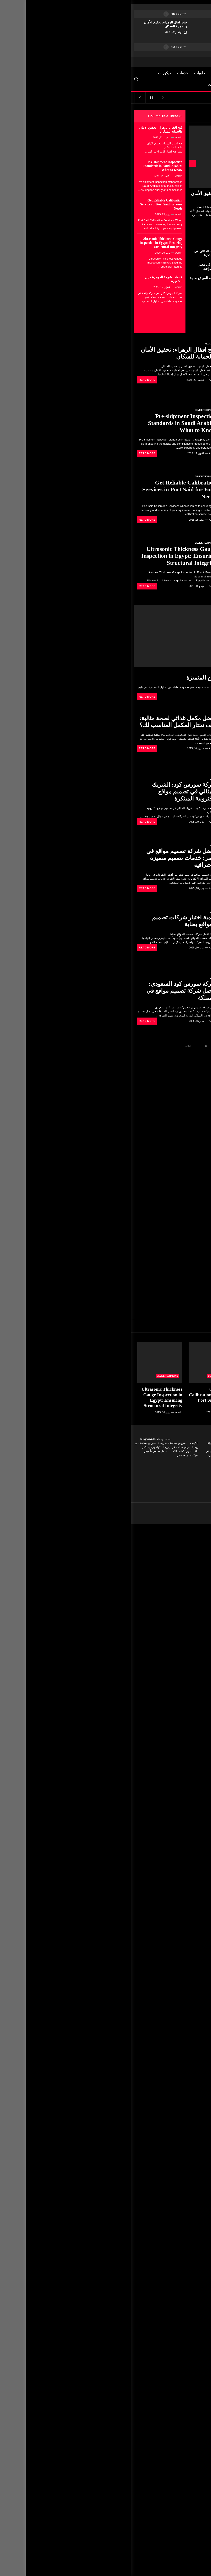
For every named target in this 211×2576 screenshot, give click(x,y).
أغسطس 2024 (196, 594)
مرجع (202, 1257)
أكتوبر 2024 (198, 573)
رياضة (200, 85)
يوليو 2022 (199, 845)
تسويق (82, 784)
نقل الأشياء (198, 1309)
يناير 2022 (199, 898)
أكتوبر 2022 (198, 814)
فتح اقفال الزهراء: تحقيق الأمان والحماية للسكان (169, 143)
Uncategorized (179, 73)
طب (156, 85)
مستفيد (193, 28)
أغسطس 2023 (196, 709)
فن (131, 85)
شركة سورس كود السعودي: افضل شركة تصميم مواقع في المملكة (50, 996)
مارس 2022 (198, 877)
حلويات (68, 73)
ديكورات (33, 73)
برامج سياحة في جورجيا (45, 1452)
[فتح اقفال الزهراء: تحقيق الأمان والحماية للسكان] (71, 30)
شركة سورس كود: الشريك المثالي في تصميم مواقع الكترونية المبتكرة (53, 797)
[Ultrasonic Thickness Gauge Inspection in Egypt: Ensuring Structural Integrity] (189, 313)
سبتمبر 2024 (197, 583)
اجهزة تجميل (123, 73)
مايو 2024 (199, 625)
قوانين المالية (197, 1246)
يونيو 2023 (199, 730)
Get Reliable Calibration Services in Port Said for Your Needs (149, 253)
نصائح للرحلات (197, 1299)
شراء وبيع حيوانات (194, 1194)
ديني (202, 1152)
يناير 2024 (199, 667)
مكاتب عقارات (196, 1278)
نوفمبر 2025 (197, 500)
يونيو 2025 (199, 520)
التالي (57, 1051)
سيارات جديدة (197, 1183)
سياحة (184, 85)
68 (74, 1051)
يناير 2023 (199, 783)
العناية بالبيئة (198, 1058)
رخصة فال (51, 1460)
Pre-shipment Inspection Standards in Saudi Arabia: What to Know (151, 200)
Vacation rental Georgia (123, 1448)
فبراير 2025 (198, 531)
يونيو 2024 (199, 615)
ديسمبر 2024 (197, 552)
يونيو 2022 (199, 856)
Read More (16, 385)
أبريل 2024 (198, 636)
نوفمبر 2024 (197, 562)
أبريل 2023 (198, 751)
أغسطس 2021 (196, 950)
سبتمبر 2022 (197, 824)
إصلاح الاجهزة (149, 73)
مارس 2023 (198, 762)
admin (201, 162)
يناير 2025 (199, 541)
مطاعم (117, 85)
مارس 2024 (198, 646)
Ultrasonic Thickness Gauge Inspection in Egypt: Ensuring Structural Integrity (149, 304)
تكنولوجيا (87, 73)
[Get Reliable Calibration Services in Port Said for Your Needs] (189, 263)
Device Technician (74, 415)
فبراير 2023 (198, 772)
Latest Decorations (193, 1005)
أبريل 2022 (198, 866)
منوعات (100, 85)
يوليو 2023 (199, 720)
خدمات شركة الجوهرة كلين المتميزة (98, 683)
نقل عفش (125, 1460)
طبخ (143, 85)
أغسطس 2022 (196, 835)
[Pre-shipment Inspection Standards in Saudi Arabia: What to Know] (189, 207)
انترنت (201, 1068)
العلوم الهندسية (196, 1047)
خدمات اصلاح (199, 127)
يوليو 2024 (199, 604)
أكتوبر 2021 (198, 929)
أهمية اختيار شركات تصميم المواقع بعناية (86, 278)
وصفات (82, 85)
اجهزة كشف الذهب (49, 1456)
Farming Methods (194, 984)
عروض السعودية (184, 1481)
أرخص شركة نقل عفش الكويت (112, 1456)
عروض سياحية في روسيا (41, 1448)
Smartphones (197, 1016)
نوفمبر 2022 (197, 803)
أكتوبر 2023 (198, 688)
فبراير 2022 (198, 887)
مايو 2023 (199, 741)
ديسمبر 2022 (197, 793)
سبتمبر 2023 (197, 699)
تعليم (103, 73)
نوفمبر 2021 (197, 919)
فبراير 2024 (198, 657)
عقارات (200, 1236)
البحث (201, 349)
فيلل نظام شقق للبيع (116, 1464)
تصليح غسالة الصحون (175, 1477)
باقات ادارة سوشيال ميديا (168, 1473)
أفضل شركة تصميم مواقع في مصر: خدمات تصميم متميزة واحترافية (50, 863)
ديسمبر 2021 (197, 908)
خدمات (51, 73)
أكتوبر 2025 (198, 510)
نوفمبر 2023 (197, 678)
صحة (170, 85)
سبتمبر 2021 (197, 940)
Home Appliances (194, 995)
